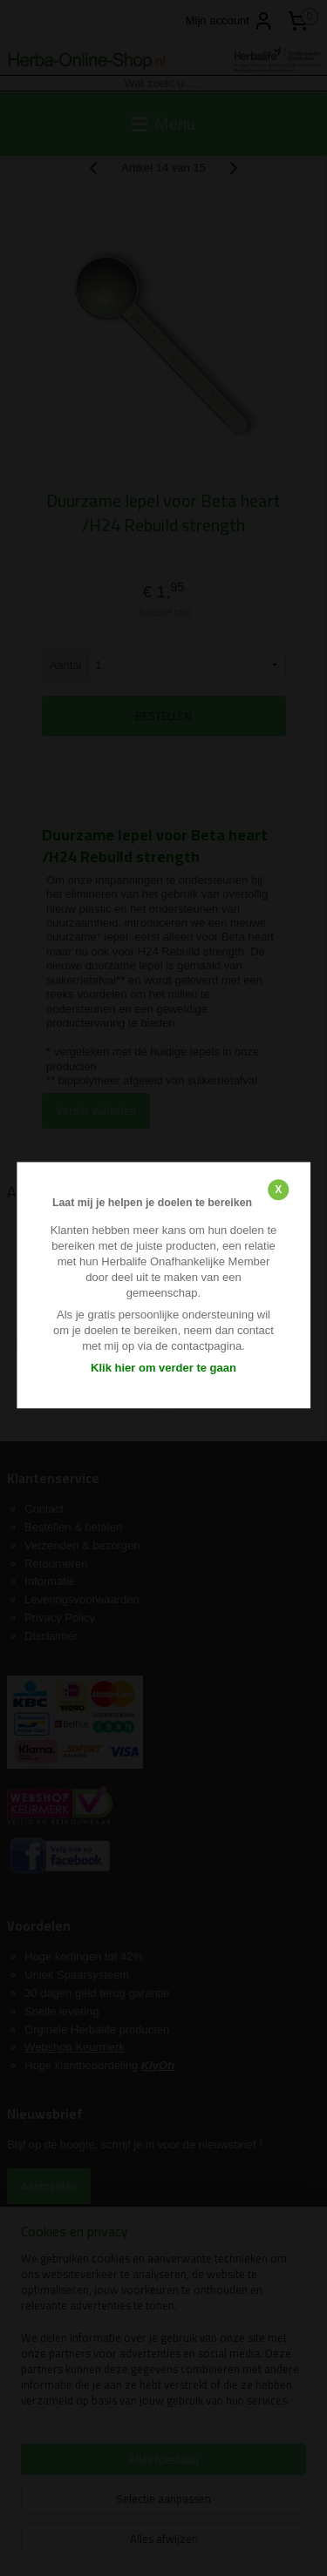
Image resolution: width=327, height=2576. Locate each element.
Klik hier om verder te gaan (163, 1367)
